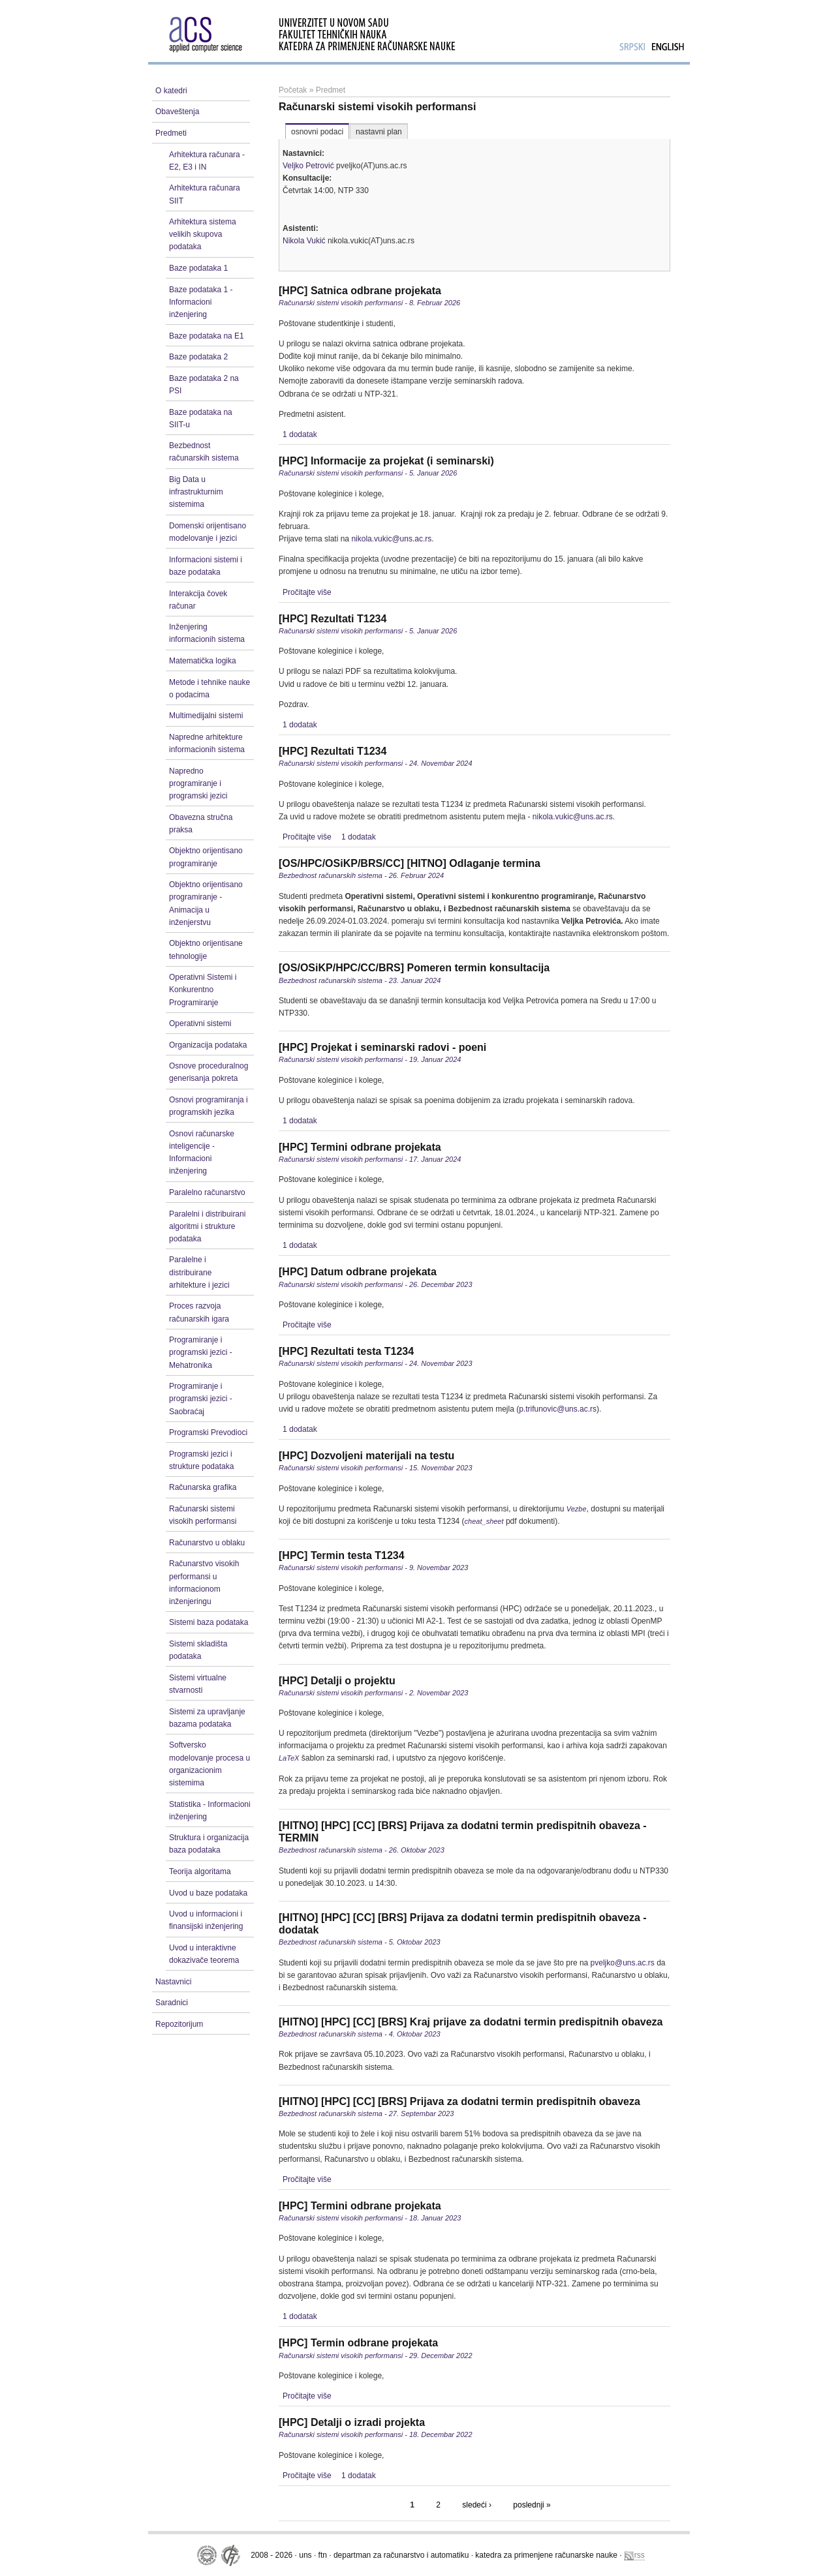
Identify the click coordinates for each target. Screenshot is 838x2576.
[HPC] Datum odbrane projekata (358, 1271)
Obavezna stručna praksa (200, 823)
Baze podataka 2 (198, 356)
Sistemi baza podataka (208, 1622)
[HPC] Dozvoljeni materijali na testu (366, 1455)
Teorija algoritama (200, 1871)
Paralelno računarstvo (207, 1192)
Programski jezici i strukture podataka (201, 1460)
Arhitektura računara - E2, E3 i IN (207, 161)
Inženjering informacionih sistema (207, 633)
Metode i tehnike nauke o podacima (209, 688)
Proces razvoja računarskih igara (199, 1312)
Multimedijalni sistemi (206, 715)
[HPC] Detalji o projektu (337, 1680)
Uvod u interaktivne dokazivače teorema (204, 1954)
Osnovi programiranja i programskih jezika (208, 1106)
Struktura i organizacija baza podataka (209, 1844)
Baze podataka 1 (198, 268)
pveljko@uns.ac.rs (623, 1962)
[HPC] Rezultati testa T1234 (346, 1351)
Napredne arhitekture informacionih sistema (207, 743)
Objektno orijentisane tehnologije (206, 949)
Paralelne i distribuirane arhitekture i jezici (199, 1272)
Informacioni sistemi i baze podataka (205, 566)
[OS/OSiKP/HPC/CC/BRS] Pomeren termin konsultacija (414, 967)
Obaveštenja (177, 111)
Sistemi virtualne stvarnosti (197, 1684)
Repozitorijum (179, 2024)
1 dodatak (300, 434)
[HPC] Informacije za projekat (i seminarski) (386, 460)
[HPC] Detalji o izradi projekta (352, 2422)
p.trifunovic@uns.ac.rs (558, 1409)
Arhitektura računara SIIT (204, 194)
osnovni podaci (317, 131)
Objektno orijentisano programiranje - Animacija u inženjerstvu (206, 903)
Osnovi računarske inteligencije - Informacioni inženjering (201, 1152)
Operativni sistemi (200, 1023)
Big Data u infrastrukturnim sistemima (196, 492)
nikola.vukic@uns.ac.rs (391, 538)
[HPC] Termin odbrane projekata (358, 2342)
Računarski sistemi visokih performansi (202, 1515)
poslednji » (531, 2504)
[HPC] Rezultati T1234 (332, 618)
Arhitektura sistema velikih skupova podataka (202, 234)
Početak (293, 90)
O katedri (171, 90)
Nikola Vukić (304, 240)
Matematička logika (202, 660)
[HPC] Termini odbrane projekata (360, 1147)
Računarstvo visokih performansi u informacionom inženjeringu (204, 1582)
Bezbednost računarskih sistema (204, 451)
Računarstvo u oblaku (207, 1542)
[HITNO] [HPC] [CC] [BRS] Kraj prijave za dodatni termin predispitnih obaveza (471, 2021)
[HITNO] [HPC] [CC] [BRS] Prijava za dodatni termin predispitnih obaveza (459, 2101)
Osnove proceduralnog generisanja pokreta (208, 1072)
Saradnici (171, 2002)
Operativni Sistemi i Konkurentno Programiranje (202, 990)
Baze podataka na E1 (206, 336)
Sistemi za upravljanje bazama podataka (207, 1718)
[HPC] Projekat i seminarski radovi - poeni (382, 1047)
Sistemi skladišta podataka (198, 1650)
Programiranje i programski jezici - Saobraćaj (200, 1399)
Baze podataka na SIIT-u (200, 418)
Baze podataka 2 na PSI (204, 384)
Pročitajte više (307, 592)
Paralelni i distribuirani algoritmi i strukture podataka (207, 1226)
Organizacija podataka (208, 1045)
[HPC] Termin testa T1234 (342, 1555)
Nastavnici (173, 1981)
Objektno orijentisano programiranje (206, 857)
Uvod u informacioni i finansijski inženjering (206, 1920)
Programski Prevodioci (208, 1432)
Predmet (330, 90)
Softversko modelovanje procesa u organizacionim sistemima (209, 1763)
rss (634, 2555)
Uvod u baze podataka (208, 1893)
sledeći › (476, 2504)
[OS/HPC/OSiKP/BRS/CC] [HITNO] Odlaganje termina (409, 863)
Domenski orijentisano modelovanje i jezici (207, 532)
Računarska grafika (202, 1487)
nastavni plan (379, 131)
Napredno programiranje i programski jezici (198, 783)
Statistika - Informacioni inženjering (210, 1810)
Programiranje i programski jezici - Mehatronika (200, 1352)
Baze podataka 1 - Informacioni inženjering (200, 302)
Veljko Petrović (308, 165)
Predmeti (171, 133)
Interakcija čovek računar (198, 600)
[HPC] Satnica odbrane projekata (360, 290)
